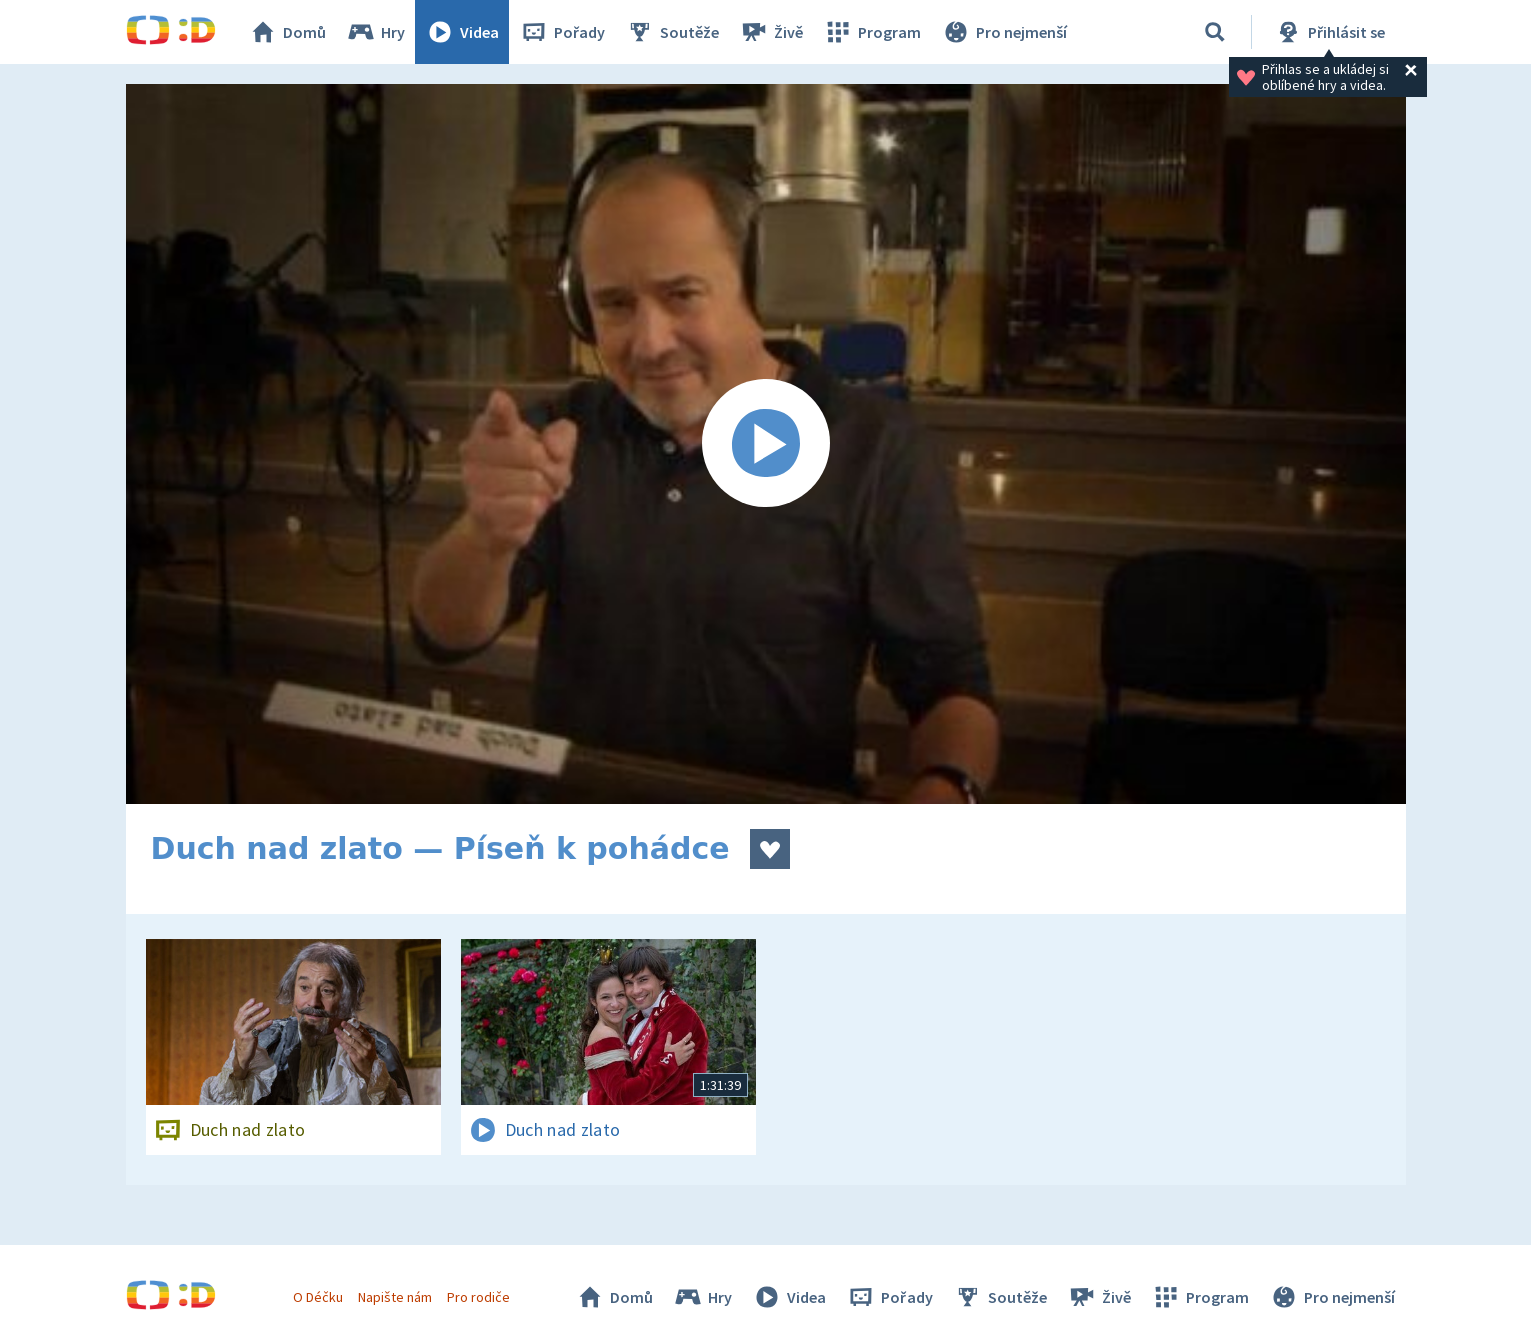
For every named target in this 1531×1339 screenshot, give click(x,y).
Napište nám (395, 1297)
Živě (771, 32)
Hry (375, 32)
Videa (462, 32)
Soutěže (672, 32)
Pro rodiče (478, 1297)
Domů (287, 32)
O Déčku (318, 1297)
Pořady (562, 32)
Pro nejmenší (1004, 32)
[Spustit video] (766, 444)
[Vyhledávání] (1215, 32)
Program (872, 32)
